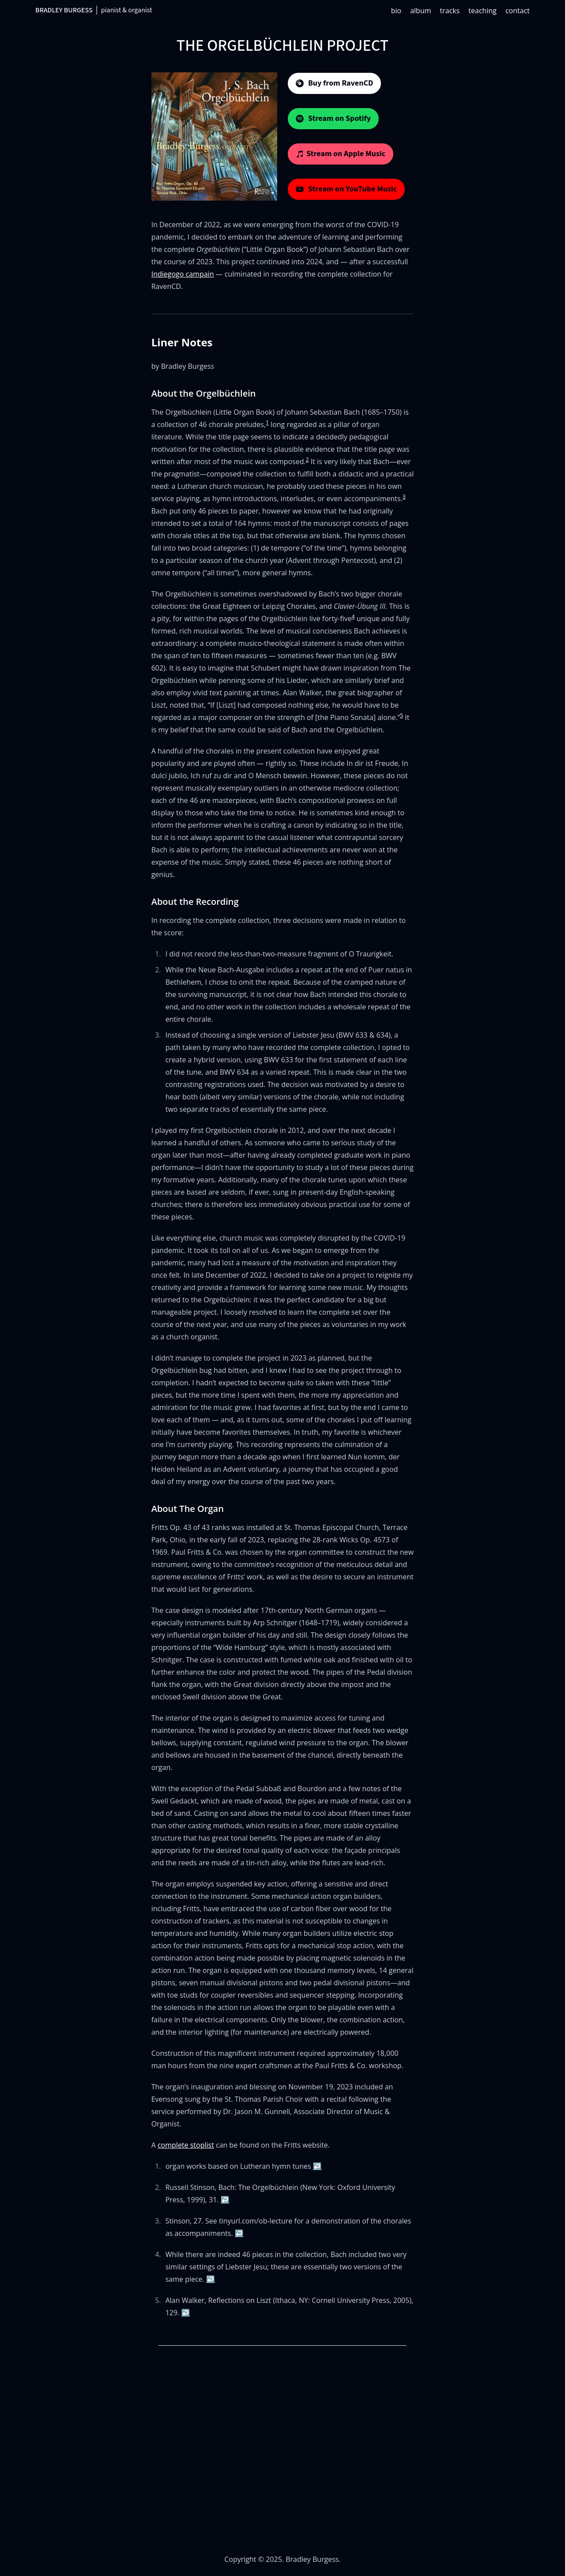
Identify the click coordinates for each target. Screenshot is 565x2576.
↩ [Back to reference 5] (185, 2312)
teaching (482, 10)
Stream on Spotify (333, 118)
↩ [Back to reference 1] (317, 2166)
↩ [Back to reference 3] (239, 2233)
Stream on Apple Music (340, 153)
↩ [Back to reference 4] (210, 2279)
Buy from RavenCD (334, 83)
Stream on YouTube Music (346, 189)
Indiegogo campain (182, 274)
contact (517, 10)
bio (396, 10)
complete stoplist (186, 2145)
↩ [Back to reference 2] (225, 2200)
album (420, 10)
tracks (450, 10)
